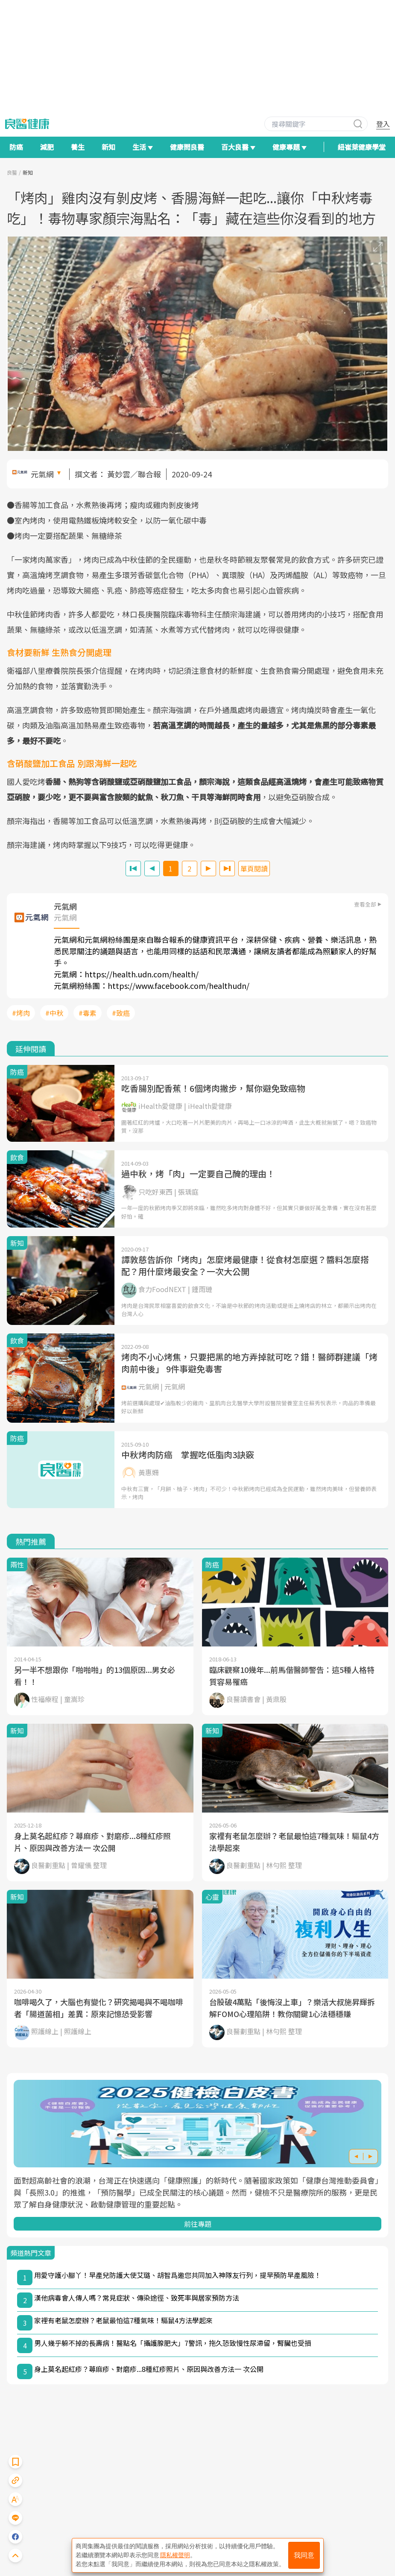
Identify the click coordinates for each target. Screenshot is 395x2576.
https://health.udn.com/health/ (142, 974)
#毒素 (88, 1013)
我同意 (304, 2555)
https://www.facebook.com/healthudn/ (178, 985)
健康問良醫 (187, 147)
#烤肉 (21, 1013)
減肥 (47, 147)
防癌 (16, 147)
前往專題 (197, 2224)
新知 (108, 147)
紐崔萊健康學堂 (362, 147)
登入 (383, 124)
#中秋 (54, 1013)
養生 (78, 147)
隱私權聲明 (175, 2555)
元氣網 (42, 474)
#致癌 (121, 1013)
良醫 (12, 172)
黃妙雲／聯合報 (134, 474)
